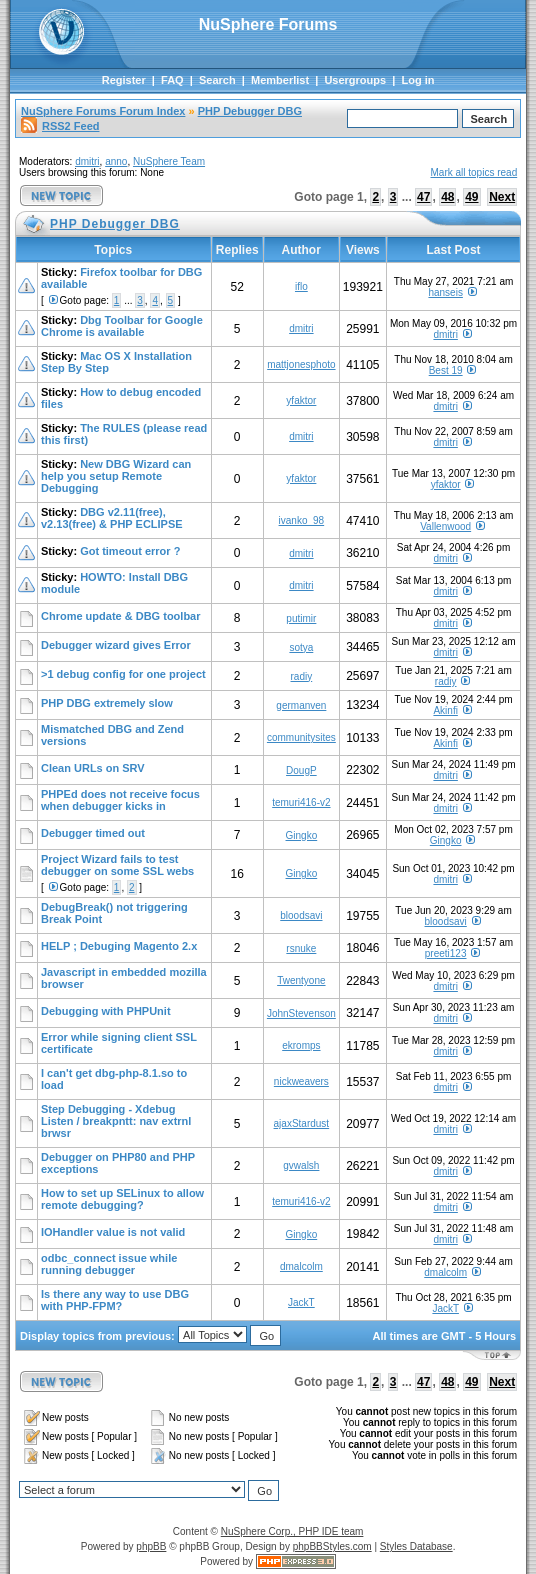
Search (217, 80)
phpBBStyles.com (332, 1546)
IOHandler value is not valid (113, 1232)
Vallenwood (445, 526)
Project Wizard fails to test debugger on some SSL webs (117, 865)
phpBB (151, 1546)
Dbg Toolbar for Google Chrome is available (122, 326)
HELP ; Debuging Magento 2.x (119, 946)
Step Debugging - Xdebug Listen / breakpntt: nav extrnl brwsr (116, 1121)
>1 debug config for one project (123, 674)
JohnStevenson (301, 1013)
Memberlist (280, 80)
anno (116, 161)
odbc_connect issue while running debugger (109, 1264)
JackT (301, 1302)
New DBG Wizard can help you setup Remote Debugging (116, 476)
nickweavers (301, 1081)
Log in (417, 80)
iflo (301, 286)
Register (124, 80)
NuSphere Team (169, 161)
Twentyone (301, 980)
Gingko (302, 835)
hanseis (445, 292)
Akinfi (445, 710)
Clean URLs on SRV (93, 768)
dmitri (87, 161)
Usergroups (355, 80)
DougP (301, 770)
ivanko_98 (302, 520)
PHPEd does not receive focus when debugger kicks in (120, 800)
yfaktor (301, 400)
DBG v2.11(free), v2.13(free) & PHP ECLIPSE (112, 518)
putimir (301, 618)
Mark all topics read (474, 172)
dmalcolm (301, 1266)
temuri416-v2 (301, 802)
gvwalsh (301, 1165)
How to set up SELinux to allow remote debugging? (122, 1199)
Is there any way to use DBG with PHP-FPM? (115, 1300)
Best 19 (446, 370)
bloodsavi (301, 915)
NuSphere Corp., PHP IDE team (292, 1531)
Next (502, 197)
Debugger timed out (93, 833)
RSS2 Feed (60, 126)
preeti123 (446, 953)
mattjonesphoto (301, 364)
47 (423, 197)
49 (471, 197)
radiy (302, 676)
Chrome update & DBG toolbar (121, 616)
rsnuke (301, 948)
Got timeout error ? (130, 551)
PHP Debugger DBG (250, 111)
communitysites (301, 737)
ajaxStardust (302, 1123)
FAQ (172, 80)
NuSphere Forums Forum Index (103, 111)
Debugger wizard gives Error (116, 645)
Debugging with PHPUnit (106, 1011)
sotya (301, 647)
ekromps (301, 1045)
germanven (301, 705)
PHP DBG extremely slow (107, 703)
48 (447, 197)
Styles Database (416, 1546)
